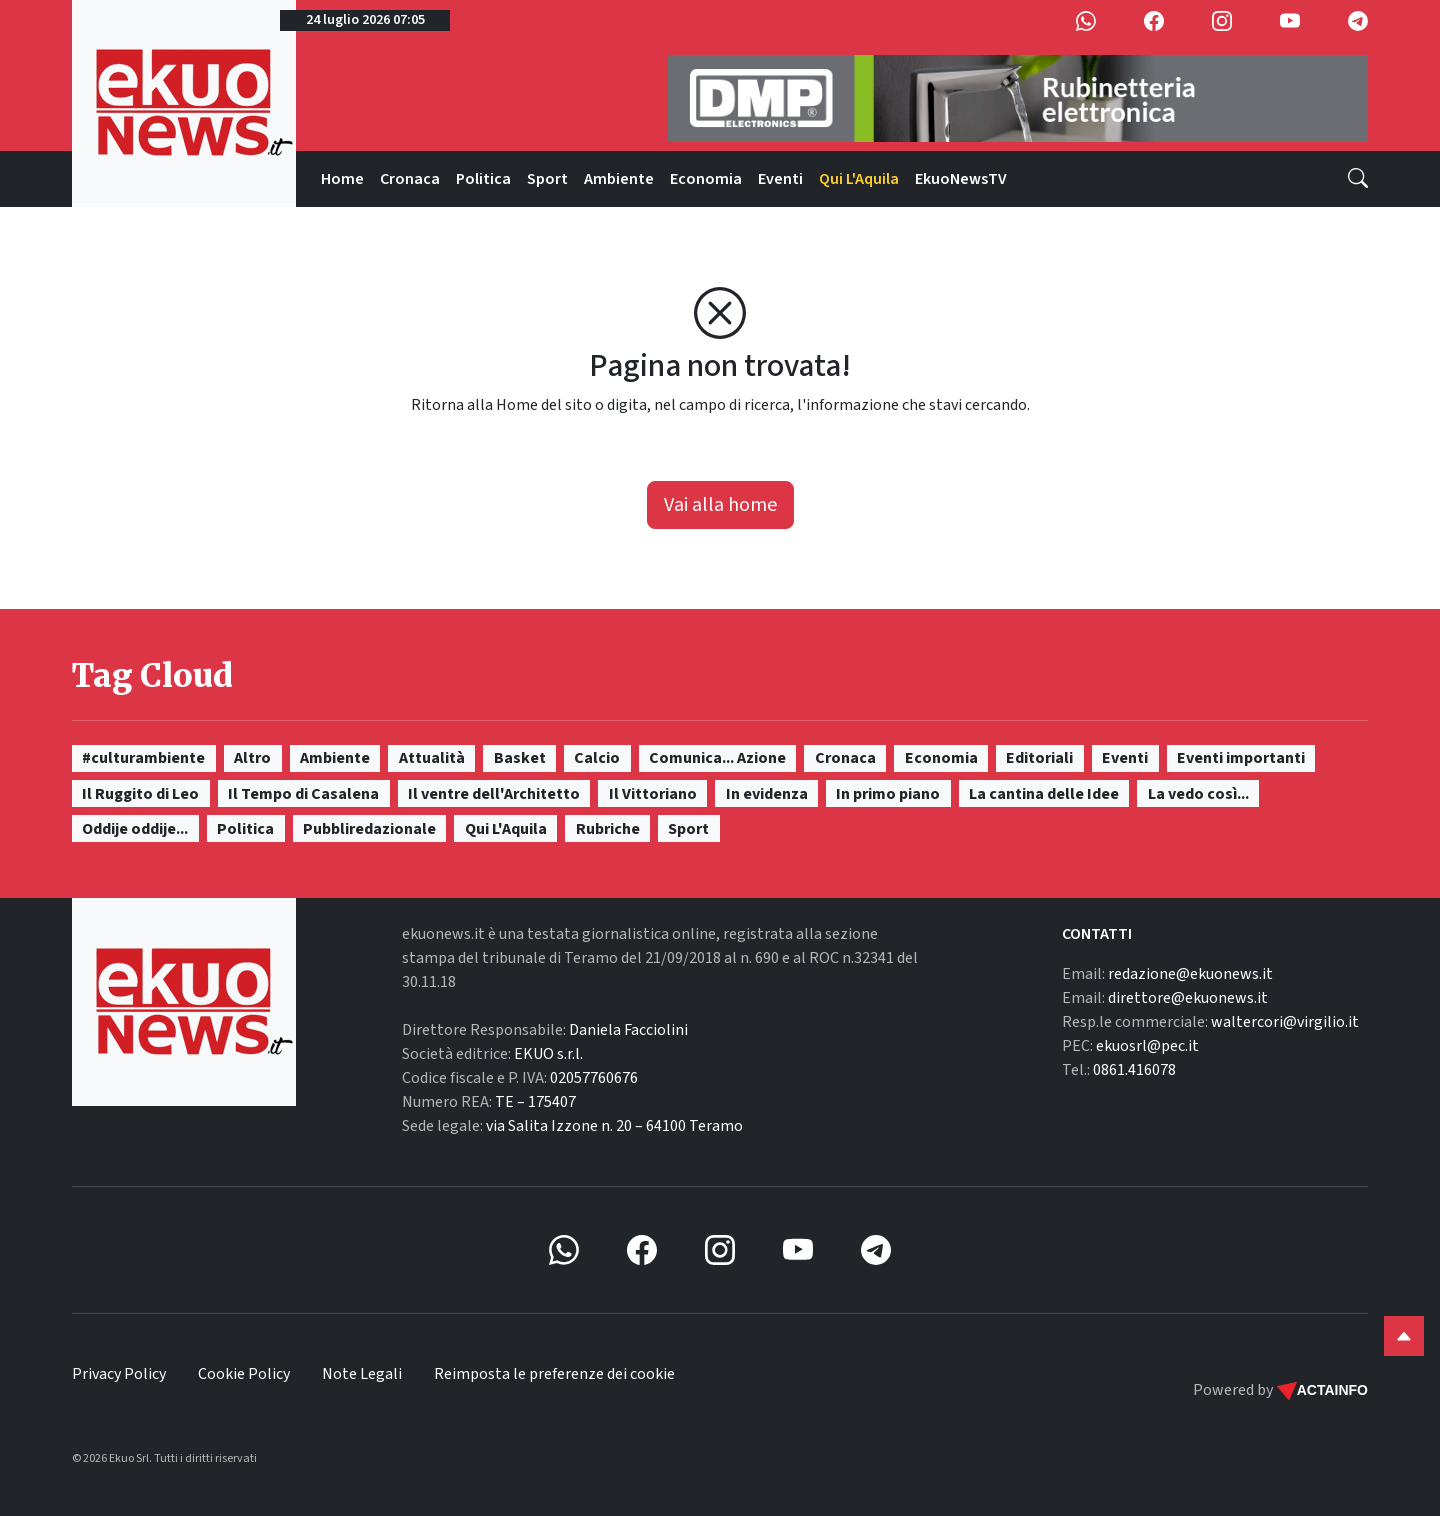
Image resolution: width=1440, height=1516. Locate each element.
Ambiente (619, 179)
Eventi (780, 179)
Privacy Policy (119, 1374)
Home (342, 179)
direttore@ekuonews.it (1188, 998)
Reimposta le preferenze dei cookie (554, 1374)
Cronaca (410, 179)
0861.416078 (1134, 1070)
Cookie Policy (244, 1374)
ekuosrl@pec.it (1147, 1046)
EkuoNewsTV (961, 179)
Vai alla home (720, 505)
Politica (483, 179)
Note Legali (362, 1374)
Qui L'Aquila (859, 179)
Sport (547, 179)
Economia (706, 179)
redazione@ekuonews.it (1190, 974)
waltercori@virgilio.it (1285, 1022)
